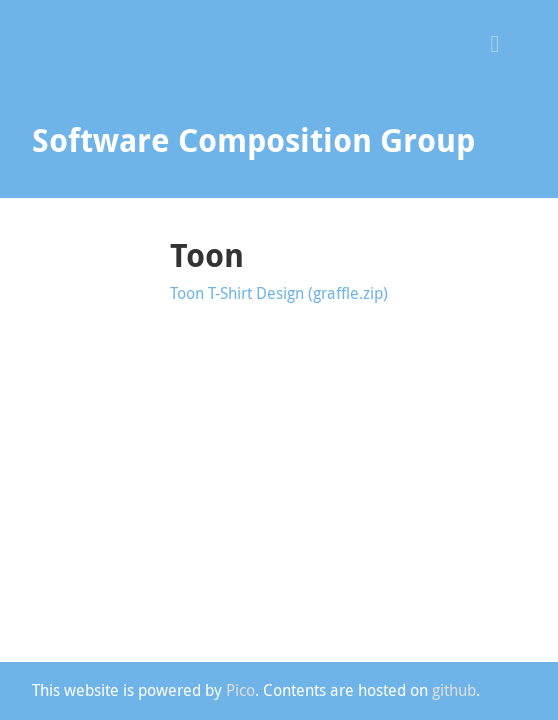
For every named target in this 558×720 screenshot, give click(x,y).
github (454, 690)
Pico (240, 690)
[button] (502, 41)
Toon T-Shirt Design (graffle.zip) (279, 293)
